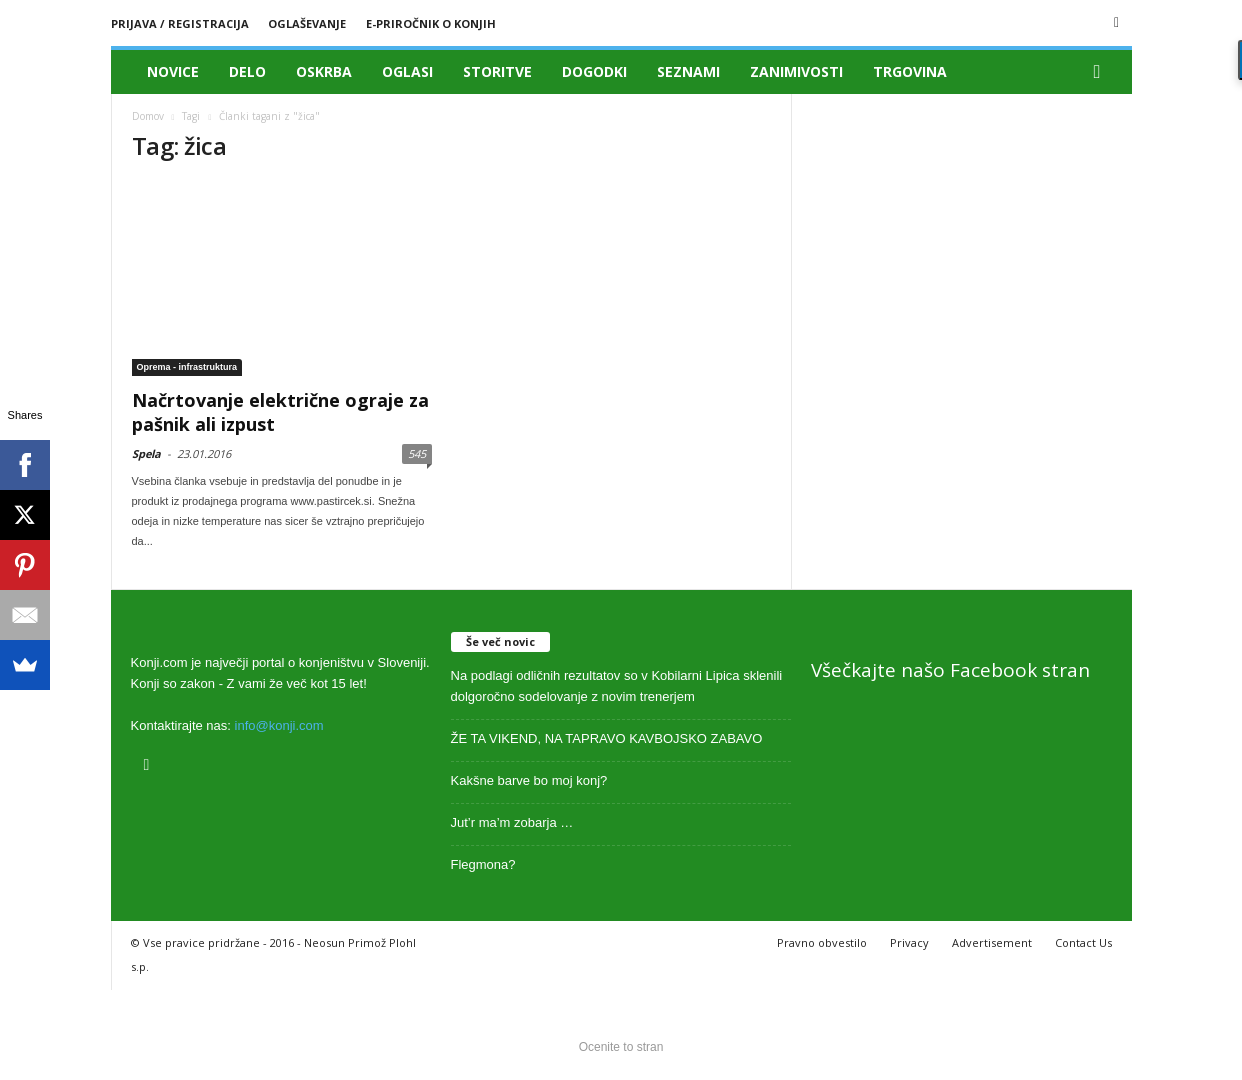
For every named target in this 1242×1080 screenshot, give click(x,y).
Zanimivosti (796, 71)
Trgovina (910, 71)
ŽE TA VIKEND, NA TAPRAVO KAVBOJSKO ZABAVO (607, 738)
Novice (173, 71)
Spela (146, 453)
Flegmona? (483, 864)
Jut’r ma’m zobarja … (512, 822)
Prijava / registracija (180, 23)
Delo (247, 71)
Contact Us (1083, 942)
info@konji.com (279, 725)
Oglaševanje (307, 23)
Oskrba (324, 71)
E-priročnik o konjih (431, 23)
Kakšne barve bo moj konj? (529, 780)
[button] (1102, 72)
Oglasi (407, 71)
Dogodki (594, 71)
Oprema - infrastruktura (187, 367)
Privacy (909, 942)
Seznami (688, 71)
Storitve (497, 71)
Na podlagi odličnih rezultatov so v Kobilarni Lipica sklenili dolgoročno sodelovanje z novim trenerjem (617, 686)
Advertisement (992, 942)
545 (417, 453)
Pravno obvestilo (822, 942)
